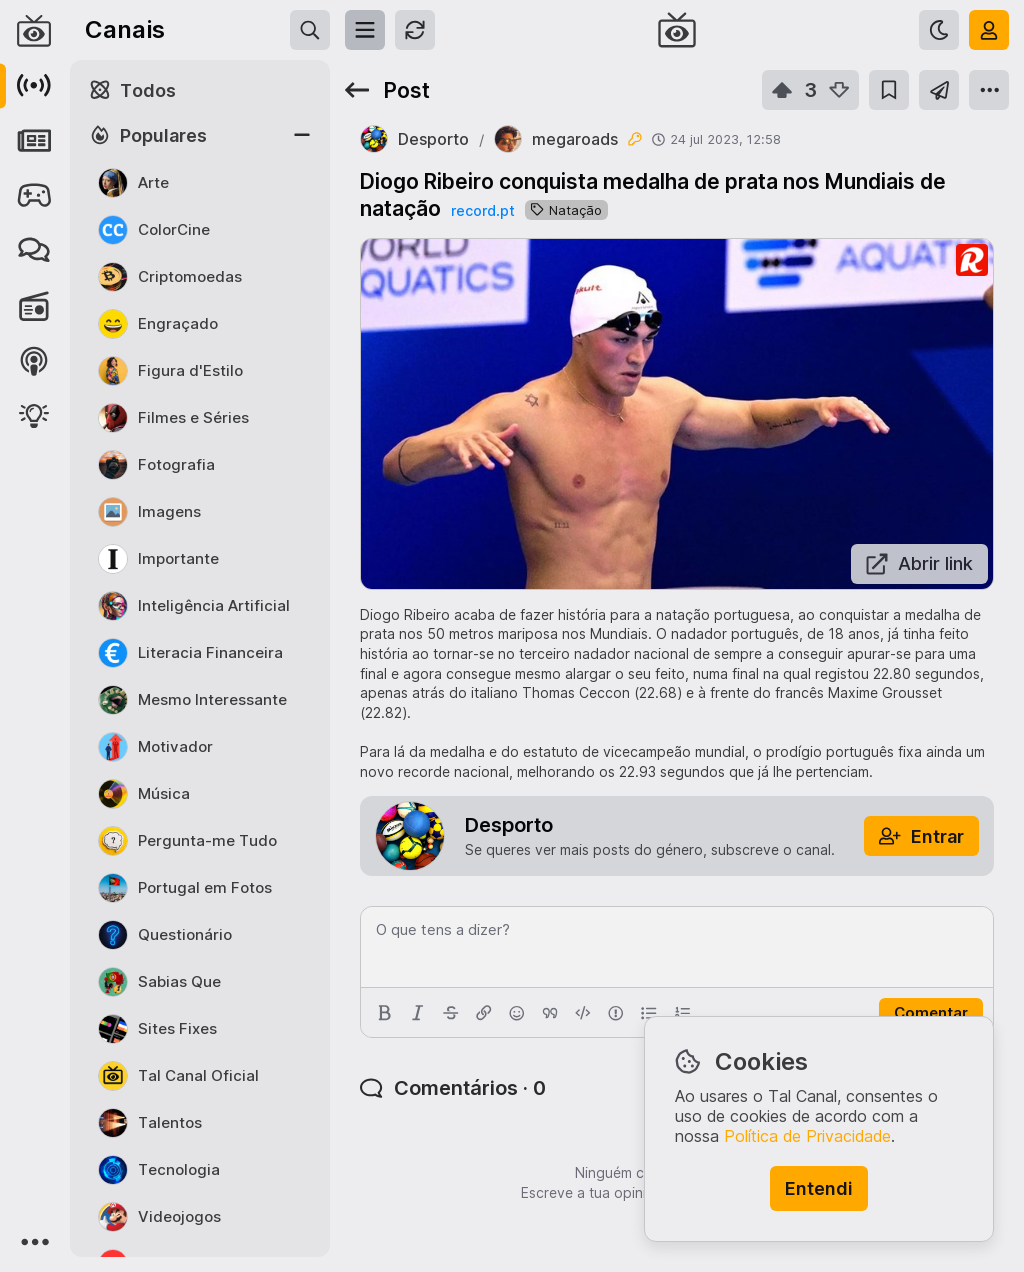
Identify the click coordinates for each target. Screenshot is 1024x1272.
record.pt (483, 210)
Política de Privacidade (807, 1136)
